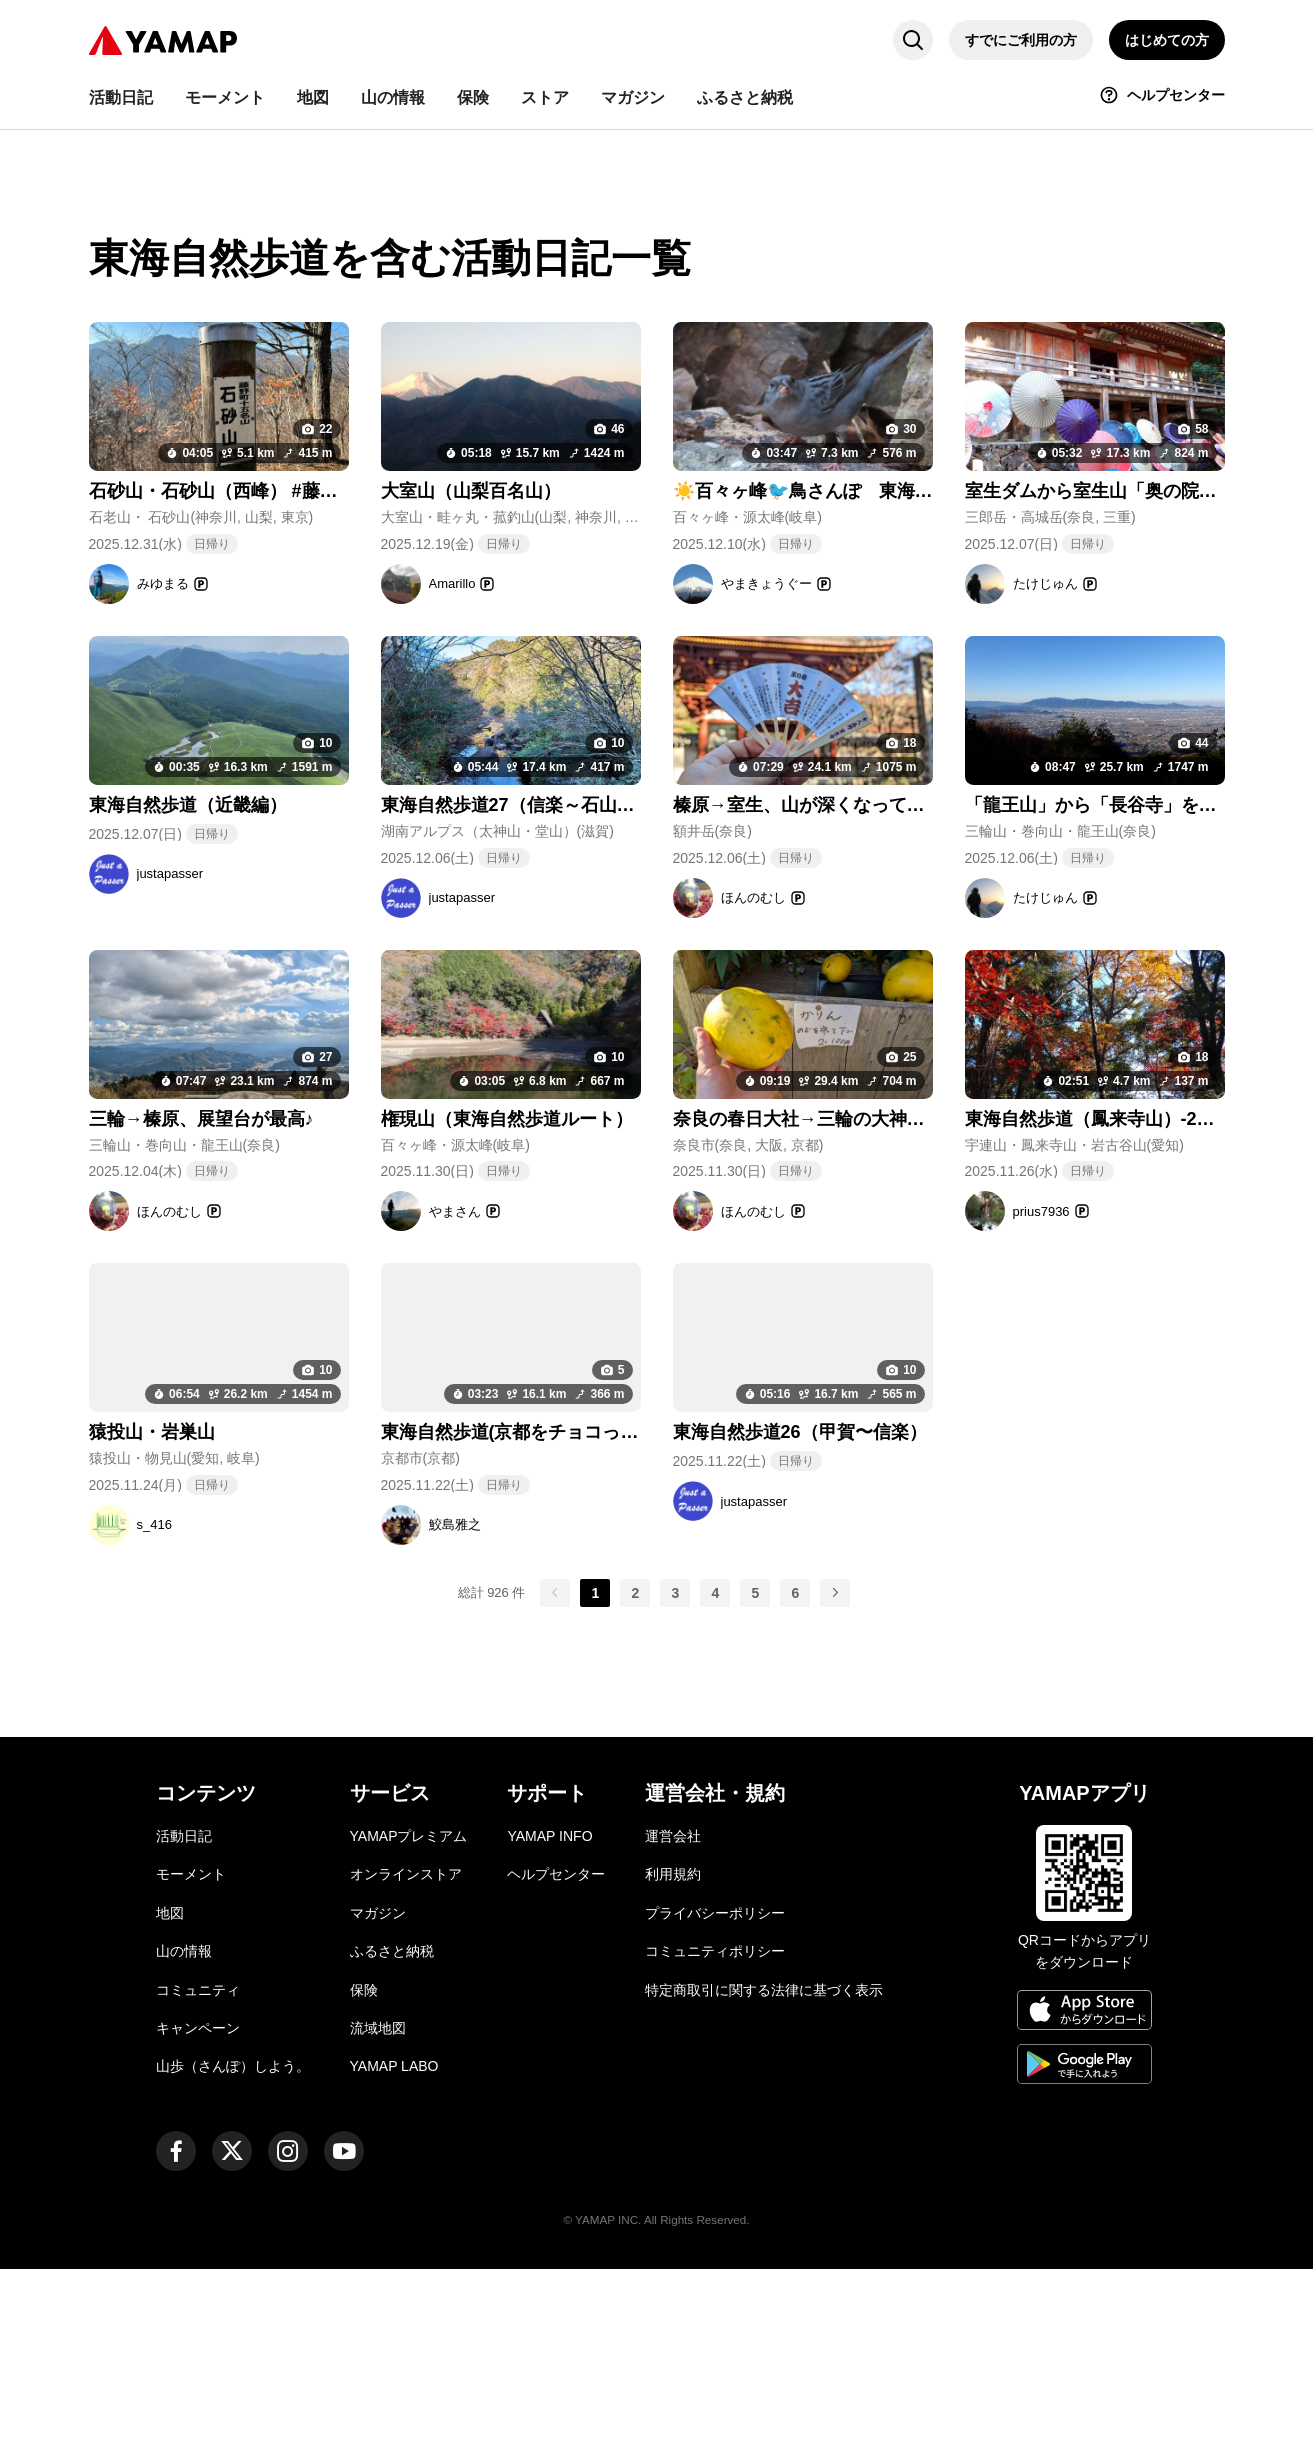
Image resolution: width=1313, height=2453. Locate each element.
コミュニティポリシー (715, 2135)
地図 (170, 2097)
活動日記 (184, 2020)
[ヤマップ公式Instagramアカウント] (288, 2335)
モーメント (191, 2059)
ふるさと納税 (392, 2135)
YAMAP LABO (394, 2250)
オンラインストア (406, 2059)
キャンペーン (198, 2212)
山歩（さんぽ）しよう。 (233, 2250)
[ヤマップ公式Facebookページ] (176, 2335)
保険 (364, 2174)
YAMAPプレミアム (409, 2020)
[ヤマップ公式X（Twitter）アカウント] (232, 2335)
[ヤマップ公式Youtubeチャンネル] (344, 2335)
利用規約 (673, 2059)
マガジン (378, 2097)
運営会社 (673, 2020)
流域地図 (378, 2212)
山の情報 (184, 2135)
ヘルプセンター (556, 2059)
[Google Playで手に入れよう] (1084, 2251)
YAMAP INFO (549, 2020)
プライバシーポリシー (715, 2097)
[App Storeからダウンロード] (1084, 2197)
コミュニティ (198, 2174)
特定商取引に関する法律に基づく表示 (764, 2174)
